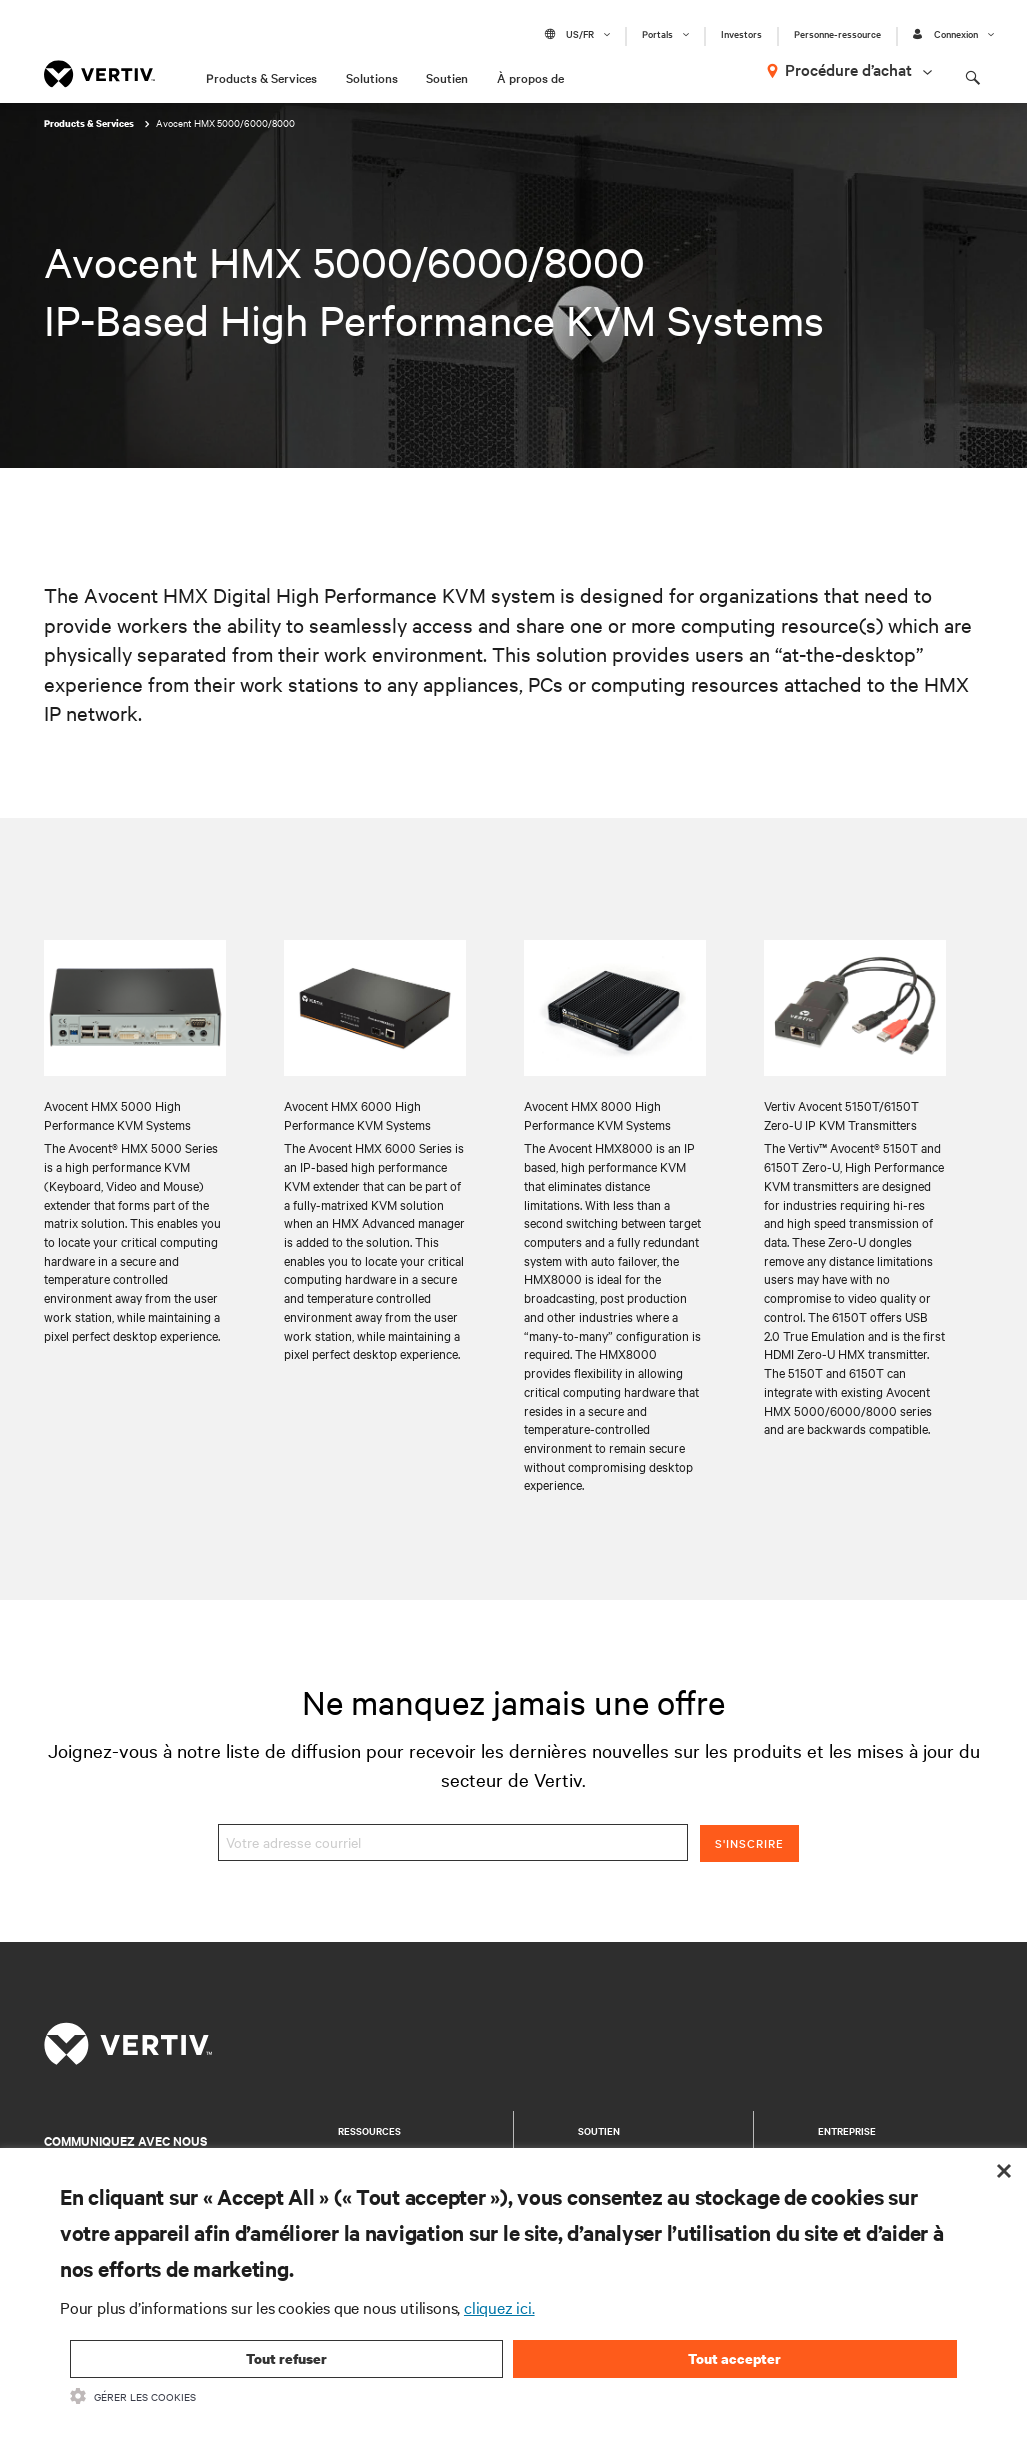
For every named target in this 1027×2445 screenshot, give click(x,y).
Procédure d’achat (848, 69)
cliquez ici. (499, 2307)
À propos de (530, 77)
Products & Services (261, 77)
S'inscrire (749, 1843)
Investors (741, 34)
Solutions (372, 77)
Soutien (447, 77)
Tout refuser (286, 2358)
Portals (657, 34)
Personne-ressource (837, 34)
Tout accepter (734, 2358)
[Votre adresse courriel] (453, 1842)
